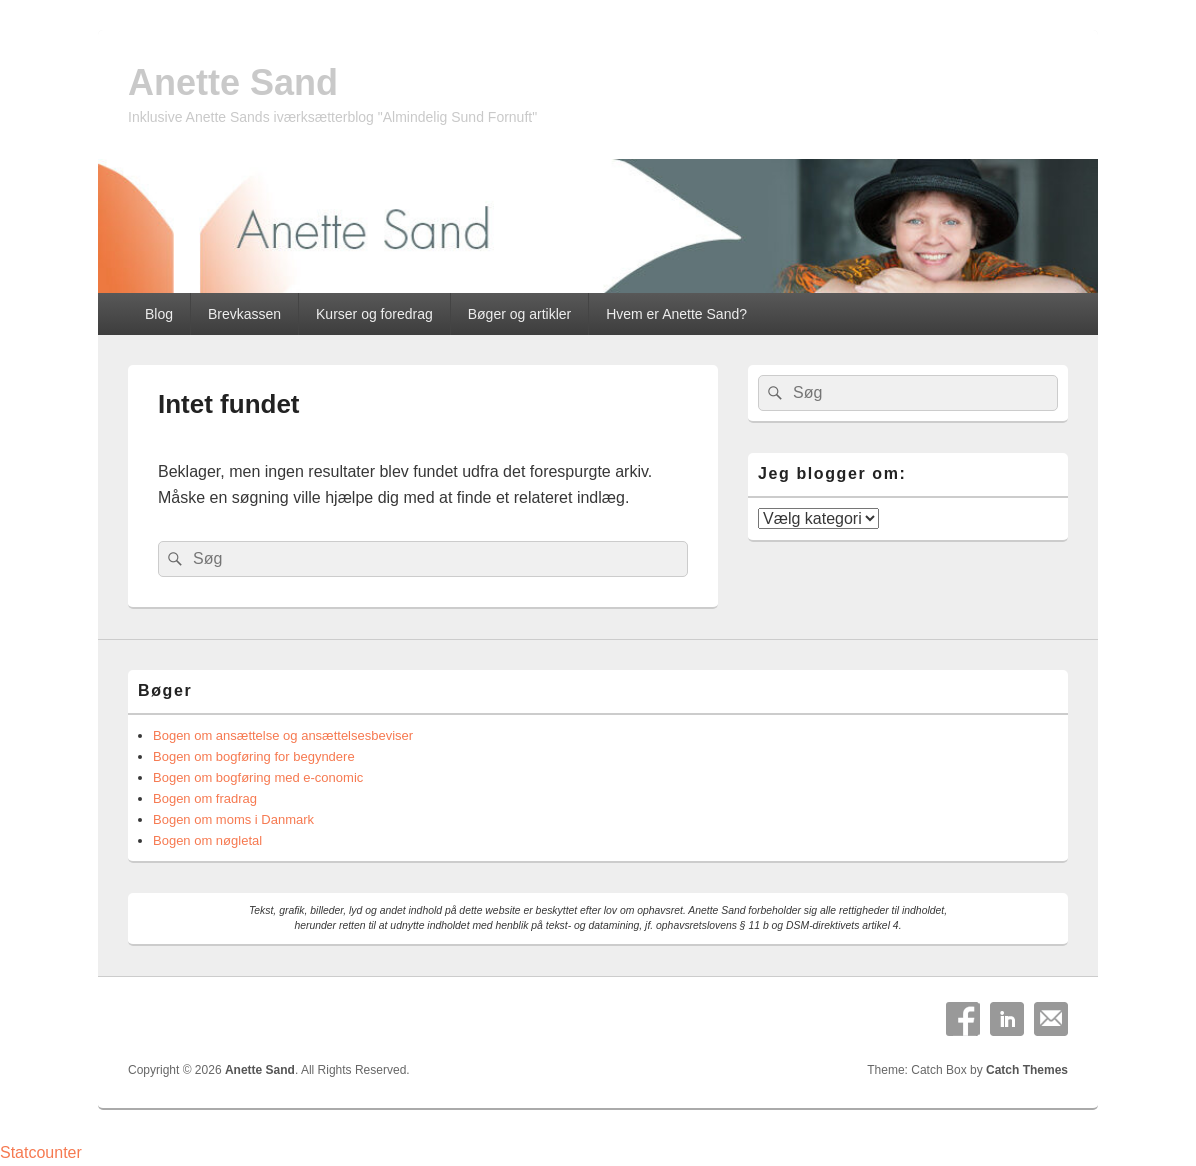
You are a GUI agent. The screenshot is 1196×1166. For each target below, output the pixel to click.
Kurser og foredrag (374, 314)
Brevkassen (244, 314)
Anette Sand (233, 82)
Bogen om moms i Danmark (233, 819)
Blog (159, 314)
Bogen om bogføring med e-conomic (258, 777)
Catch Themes (1027, 1070)
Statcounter (41, 1152)
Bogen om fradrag (205, 798)
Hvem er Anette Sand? (676, 314)
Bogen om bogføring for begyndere (254, 756)
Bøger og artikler (519, 314)
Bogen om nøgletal (207, 840)
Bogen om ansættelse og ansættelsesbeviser (283, 735)
